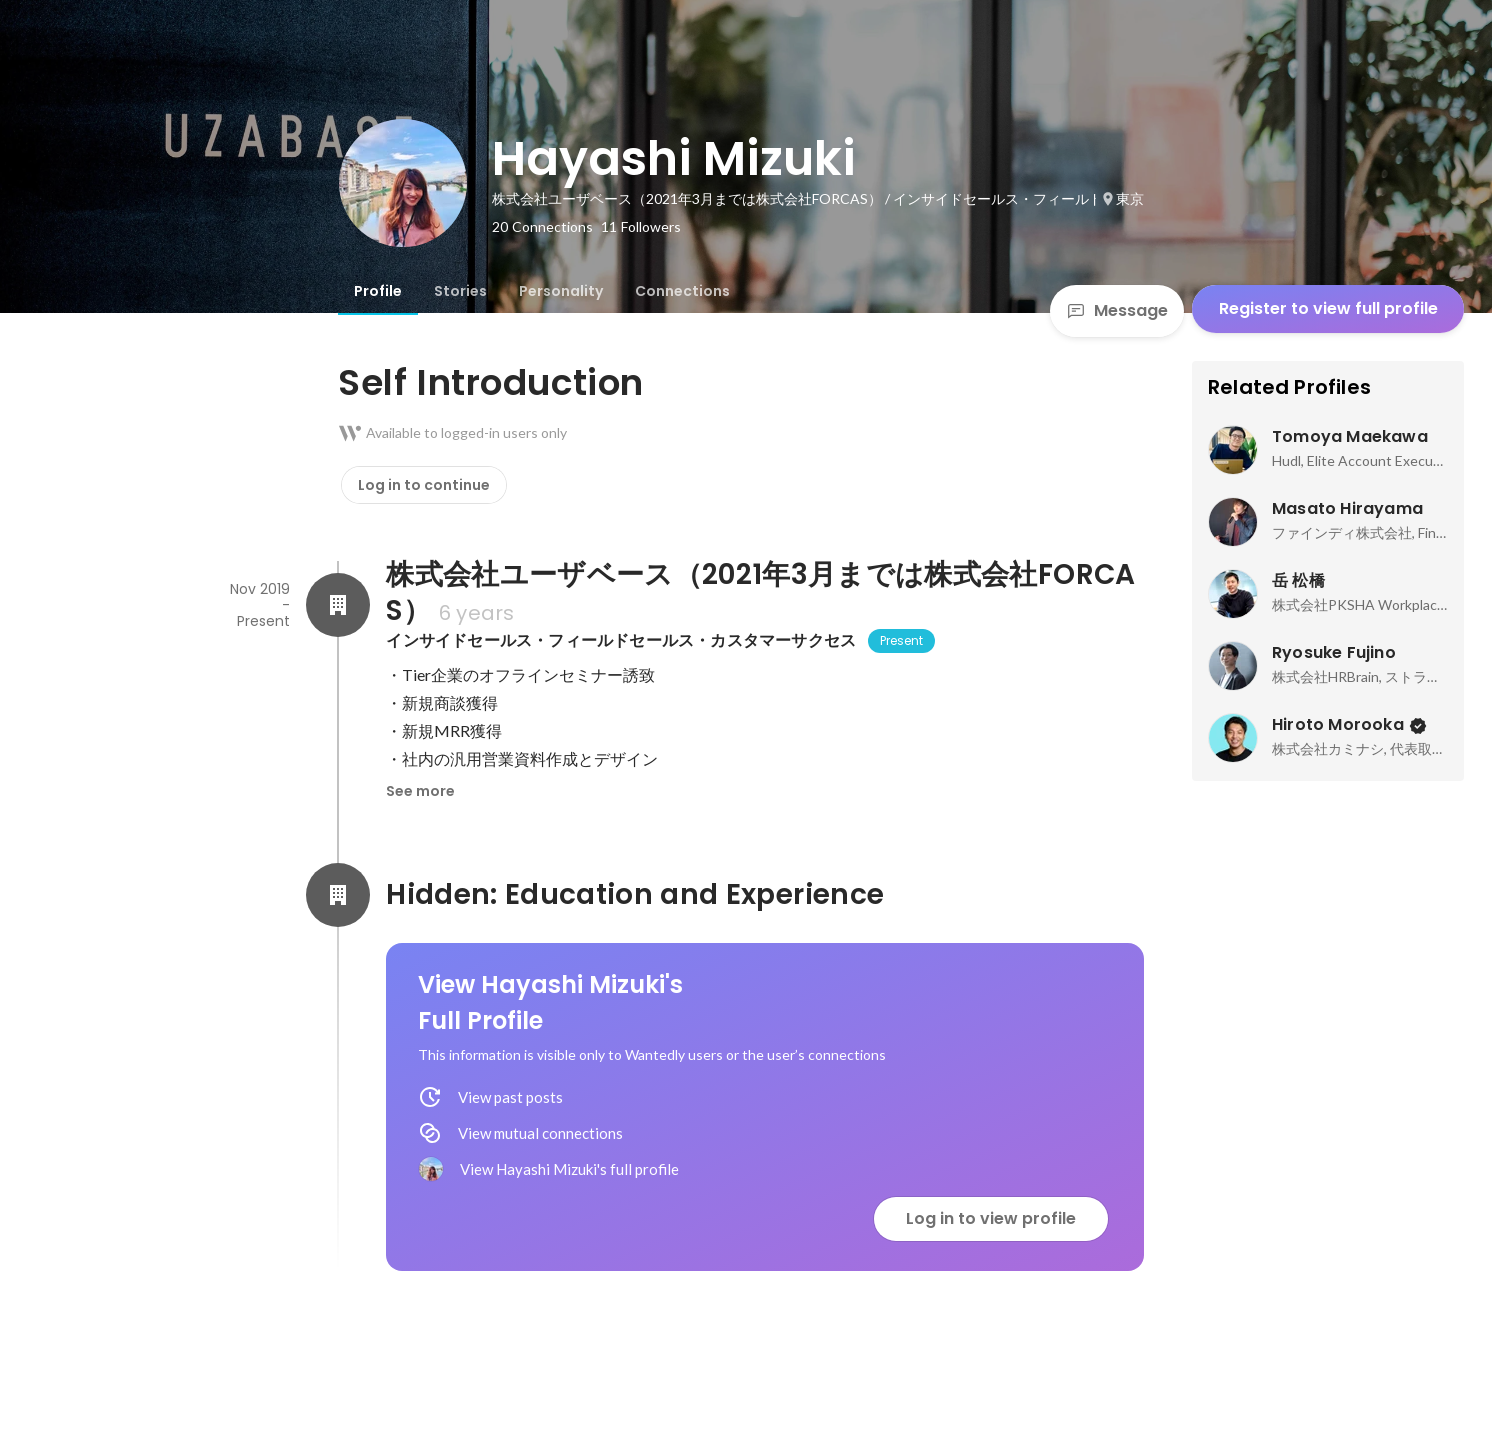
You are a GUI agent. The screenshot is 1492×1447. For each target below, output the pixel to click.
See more (420, 791)
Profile (378, 291)
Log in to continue (424, 485)
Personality (561, 291)
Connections (682, 291)
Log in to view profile (991, 1218)
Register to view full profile (1328, 308)
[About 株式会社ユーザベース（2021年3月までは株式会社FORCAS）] (338, 605)
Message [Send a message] (1117, 310)
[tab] (378, 291)
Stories (460, 291)
